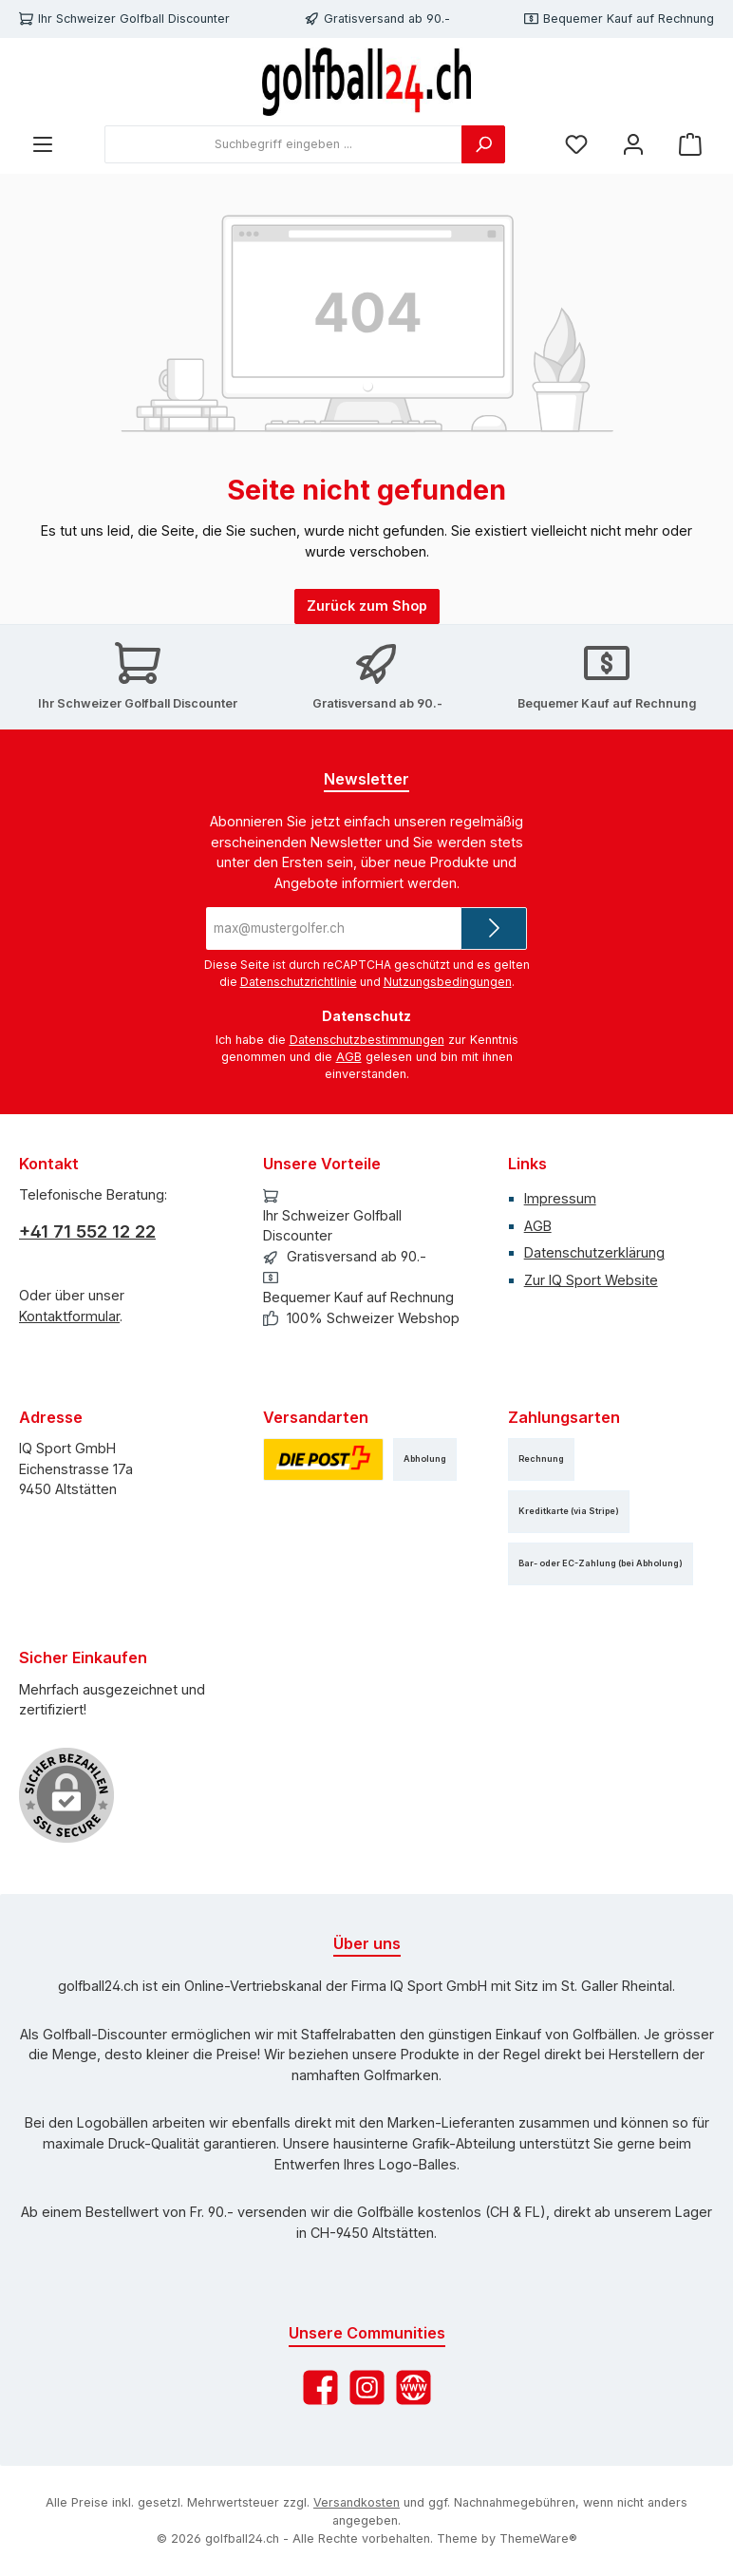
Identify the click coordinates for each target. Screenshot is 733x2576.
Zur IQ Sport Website (591, 1280)
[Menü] (42, 144)
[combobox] (283, 144)
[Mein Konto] (633, 144)
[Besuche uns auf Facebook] (320, 2387)
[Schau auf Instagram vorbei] (367, 2387)
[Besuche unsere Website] (413, 2387)
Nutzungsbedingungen (448, 982)
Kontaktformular (69, 1316)
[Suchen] (483, 144)
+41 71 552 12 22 (87, 1231)
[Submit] (493, 928)
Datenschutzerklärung (594, 1252)
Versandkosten (356, 2502)
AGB (349, 1057)
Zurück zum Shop (367, 605)
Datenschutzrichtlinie (298, 982)
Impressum (560, 1198)
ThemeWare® (538, 2538)
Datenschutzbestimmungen (367, 1039)
